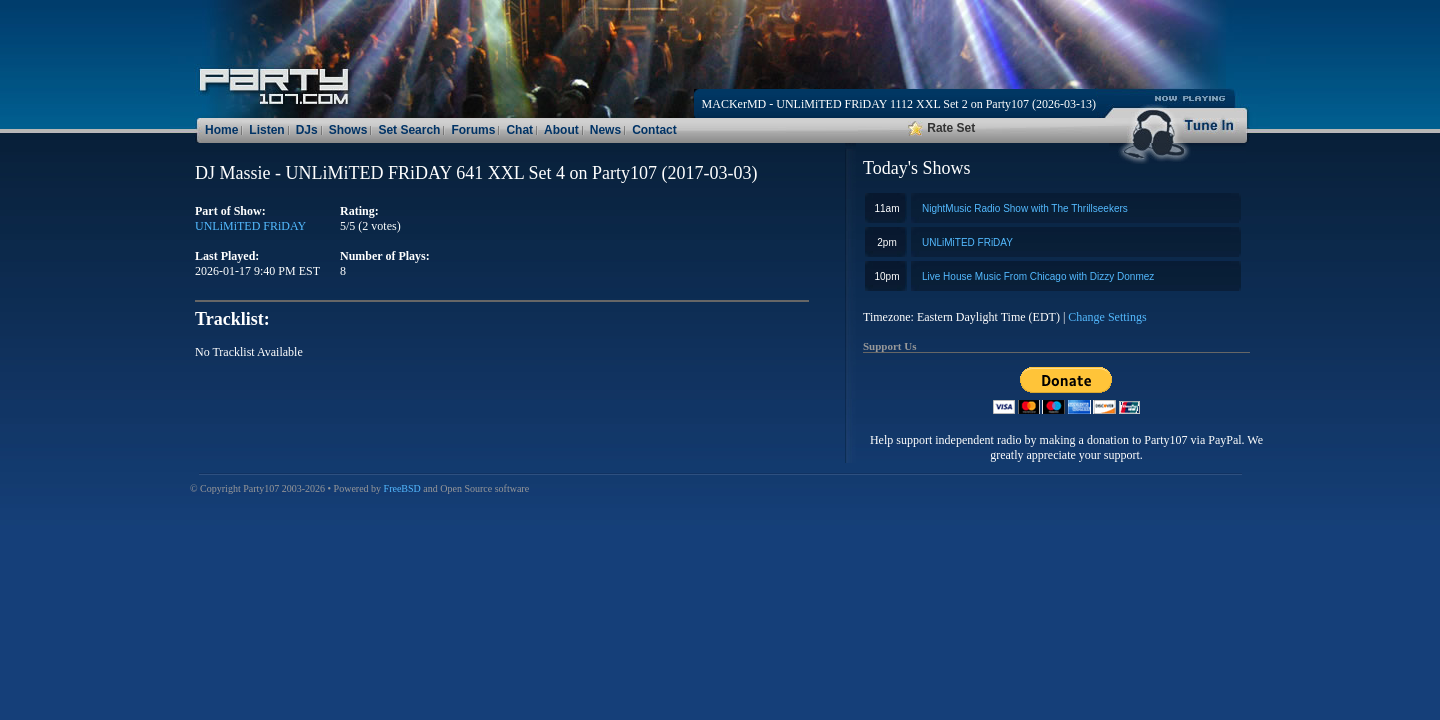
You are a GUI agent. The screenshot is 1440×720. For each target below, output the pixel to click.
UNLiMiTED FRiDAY (967, 242)
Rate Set (941, 128)
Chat (519, 130)
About (561, 130)
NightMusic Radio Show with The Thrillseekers (1025, 208)
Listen (266, 130)
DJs (307, 130)
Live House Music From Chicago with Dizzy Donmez (1038, 276)
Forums (473, 130)
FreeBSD (402, 488)
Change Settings (1107, 317)
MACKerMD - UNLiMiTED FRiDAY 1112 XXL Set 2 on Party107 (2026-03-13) (899, 104)
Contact (654, 130)
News (605, 130)
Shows (348, 130)
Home (221, 130)
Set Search (409, 130)
